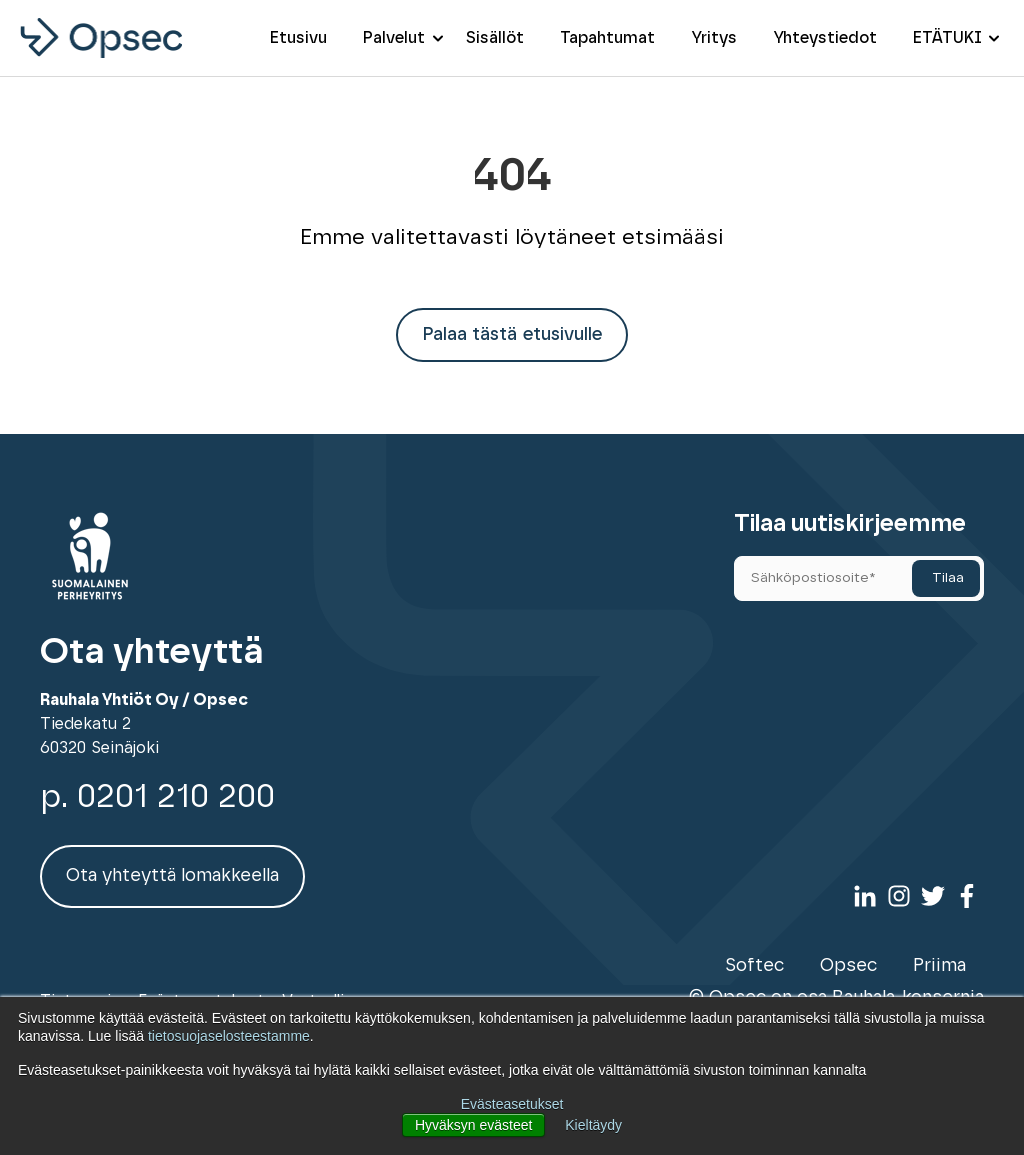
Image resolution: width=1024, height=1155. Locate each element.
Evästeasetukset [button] (512, 1104)
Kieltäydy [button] (593, 1125)
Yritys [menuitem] (714, 38)
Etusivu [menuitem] (298, 38)
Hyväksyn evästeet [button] (474, 1125)
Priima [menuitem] (939, 966)
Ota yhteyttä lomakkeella (172, 876)
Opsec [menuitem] (848, 966)
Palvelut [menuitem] (394, 38)
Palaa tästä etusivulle (512, 335)
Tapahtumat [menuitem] (607, 38)
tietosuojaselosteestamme (229, 1036)
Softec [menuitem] (754, 966)
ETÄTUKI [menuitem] (947, 38)
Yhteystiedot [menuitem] (825, 38)
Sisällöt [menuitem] (495, 38)
